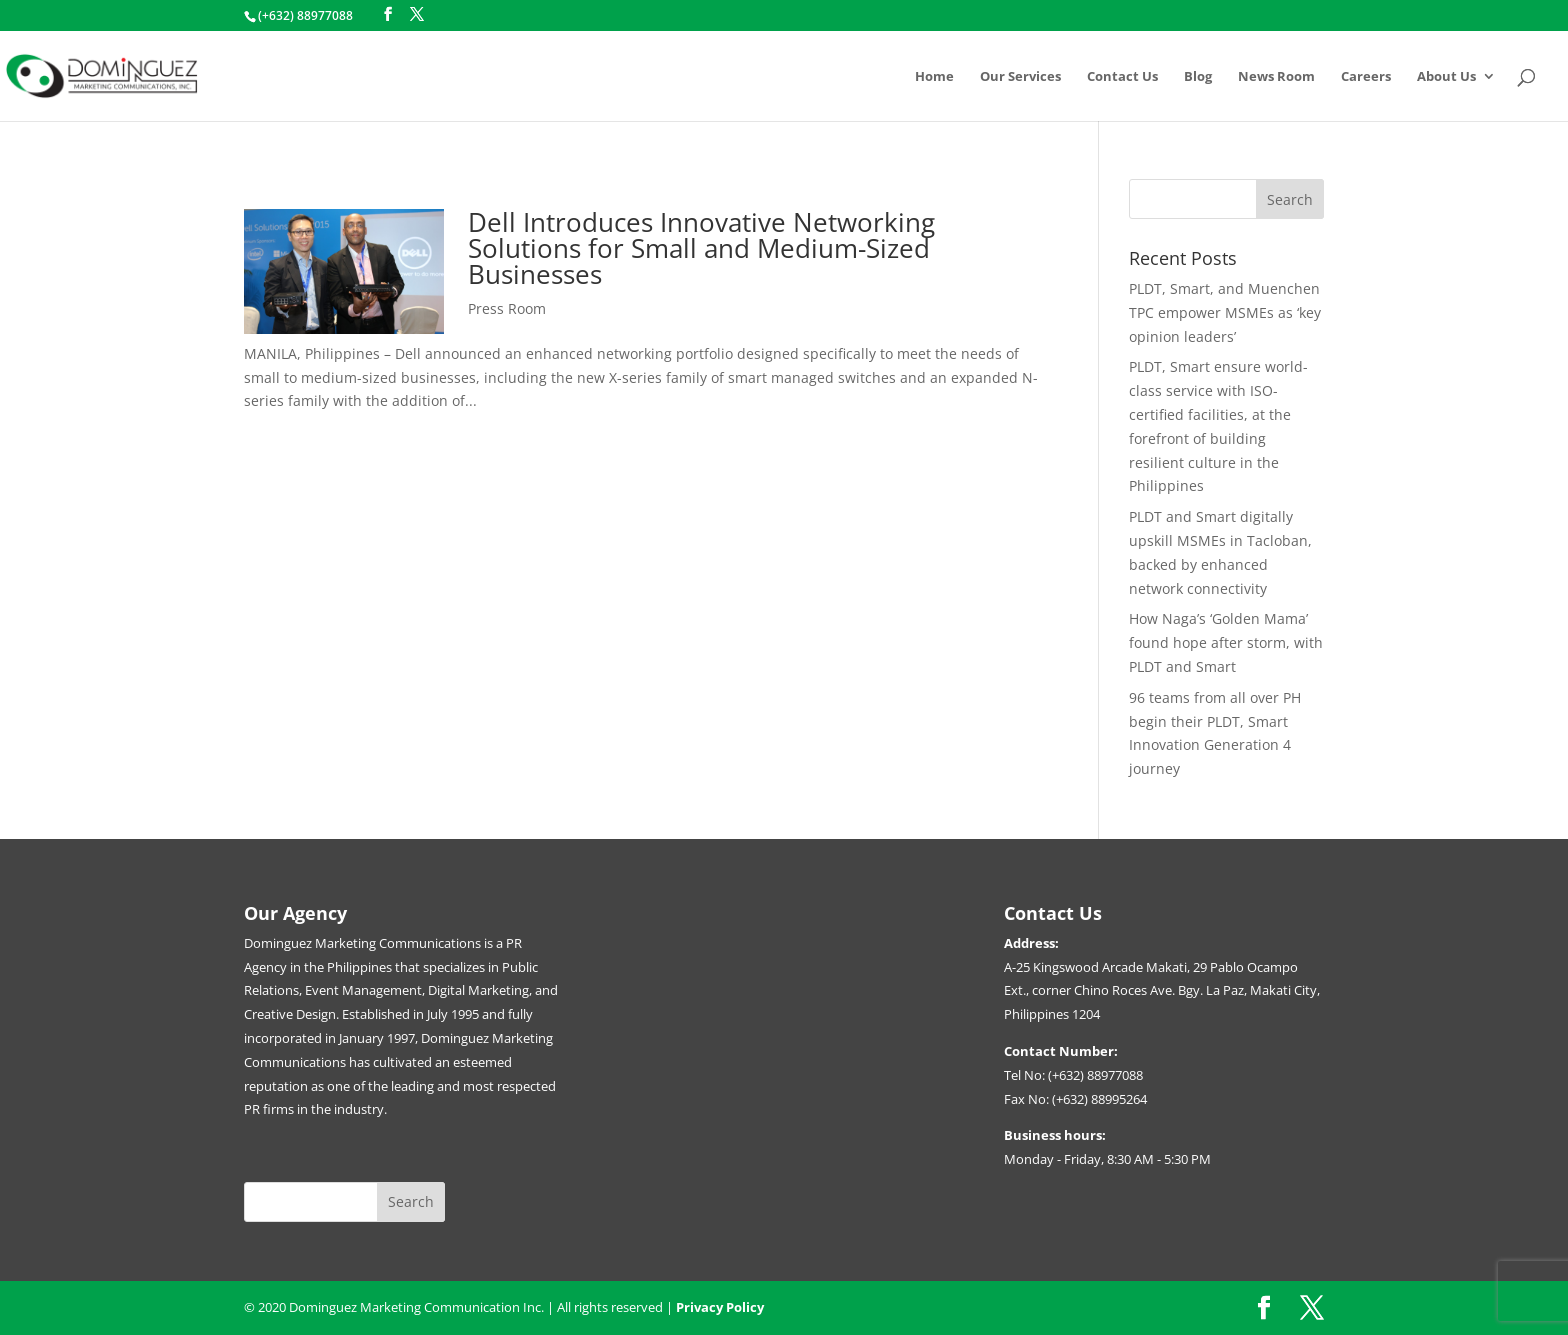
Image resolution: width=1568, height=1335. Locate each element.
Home (934, 77)
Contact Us (1122, 77)
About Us (1446, 77)
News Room (1276, 77)
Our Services (1020, 77)
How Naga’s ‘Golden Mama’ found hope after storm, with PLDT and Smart (1226, 642)
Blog (1198, 77)
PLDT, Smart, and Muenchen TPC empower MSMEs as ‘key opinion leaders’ (1225, 312)
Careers (1366, 77)
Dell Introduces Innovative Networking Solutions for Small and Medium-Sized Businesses (701, 248)
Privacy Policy (720, 1307)
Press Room (507, 308)
